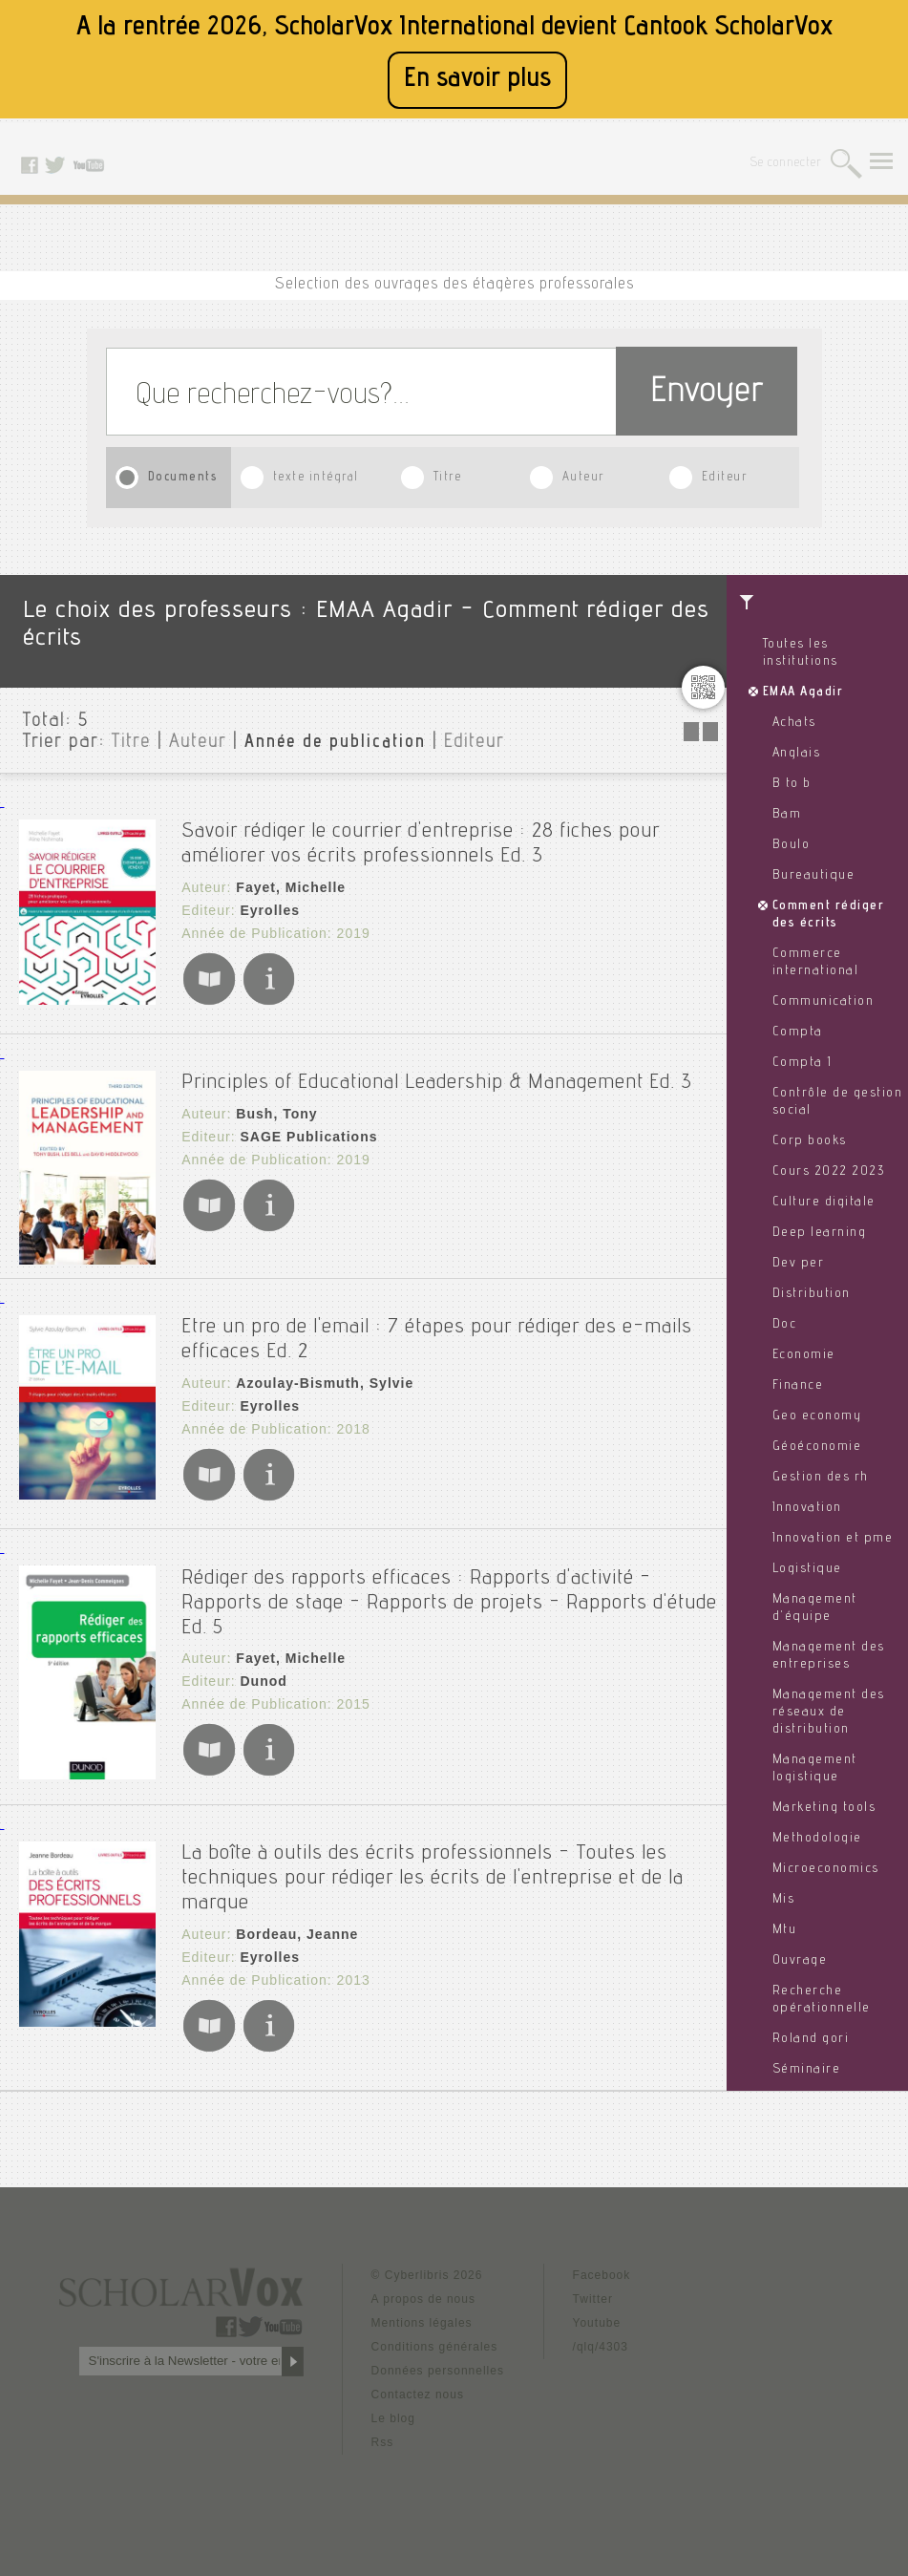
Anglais (796, 753)
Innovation (807, 1508)
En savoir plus (477, 80)
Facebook (602, 2272)
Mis (783, 1899)
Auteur (583, 478)
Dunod (263, 1680)
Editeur (725, 478)
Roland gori (811, 2039)
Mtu (784, 1930)
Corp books (809, 1141)
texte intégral (316, 478)
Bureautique (813, 876)
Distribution (811, 1294)
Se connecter (786, 164)
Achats (794, 723)
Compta (797, 1032)
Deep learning (819, 1233)
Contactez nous (417, 2391)
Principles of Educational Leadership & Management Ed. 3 (436, 1082)
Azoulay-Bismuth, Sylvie (324, 1382)
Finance (798, 1386)
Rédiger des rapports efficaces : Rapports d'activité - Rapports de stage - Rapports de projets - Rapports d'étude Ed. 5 (449, 1601)
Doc (784, 1324)
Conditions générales (434, 2344)
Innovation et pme (833, 1538)
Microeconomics (825, 1869)
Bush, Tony (276, 1112)
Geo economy (817, 1416)
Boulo (791, 845)
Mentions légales (422, 2320)
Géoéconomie (817, 1447)
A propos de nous (423, 2296)
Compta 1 (802, 1063)
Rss (382, 2439)
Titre (447, 478)
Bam (787, 814)
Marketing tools (824, 1808)
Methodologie (817, 1838)
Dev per (798, 1263)
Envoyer (706, 394)
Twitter (593, 2296)
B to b (792, 784)
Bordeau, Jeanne (297, 1932)
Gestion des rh (820, 1477)
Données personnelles (437, 2367)
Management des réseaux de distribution (828, 1712)
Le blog (393, 2415)
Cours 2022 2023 (828, 1172)
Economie (803, 1355)
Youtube (597, 2320)
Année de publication (335, 743)
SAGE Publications (308, 1135)
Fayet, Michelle (291, 887)
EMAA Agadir (803, 692)
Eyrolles (269, 910)
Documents (183, 478)
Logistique (807, 1569)
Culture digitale (824, 1202)
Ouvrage (800, 1961)
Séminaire (806, 2069)
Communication (823, 1002)
